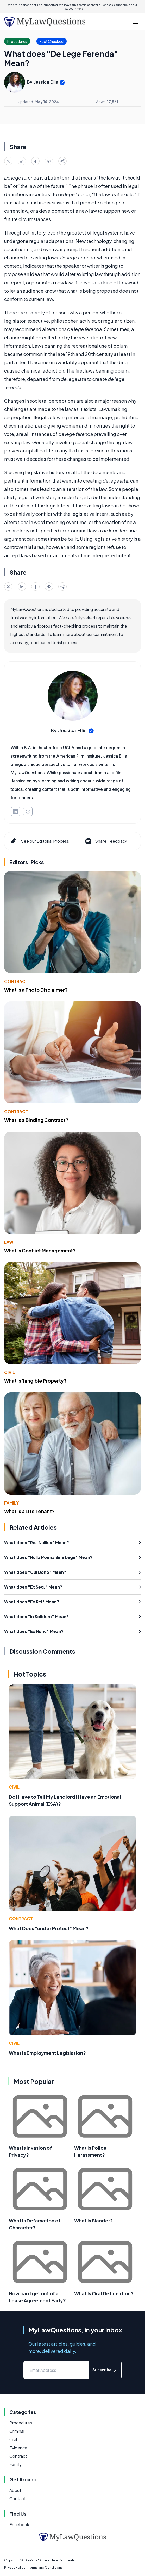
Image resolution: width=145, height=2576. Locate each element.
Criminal (16, 2431)
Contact (17, 2498)
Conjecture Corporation (59, 2560)
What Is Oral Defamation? (104, 2293)
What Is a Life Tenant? (29, 1511)
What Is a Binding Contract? (36, 1120)
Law (8, 1242)
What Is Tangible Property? (35, 1381)
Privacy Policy (14, 2568)
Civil (9, 1372)
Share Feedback (105, 841)
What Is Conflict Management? (40, 1250)
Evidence (18, 2447)
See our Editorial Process (39, 841)
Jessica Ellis (45, 82)
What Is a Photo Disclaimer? (36, 990)
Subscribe (105, 2370)
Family (11, 1503)
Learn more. (76, 8)
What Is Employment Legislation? (47, 2053)
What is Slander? (93, 2220)
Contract (16, 981)
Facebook (19, 2524)
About (15, 2490)
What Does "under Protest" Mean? (49, 1928)
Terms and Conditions (45, 2568)
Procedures (20, 2423)
